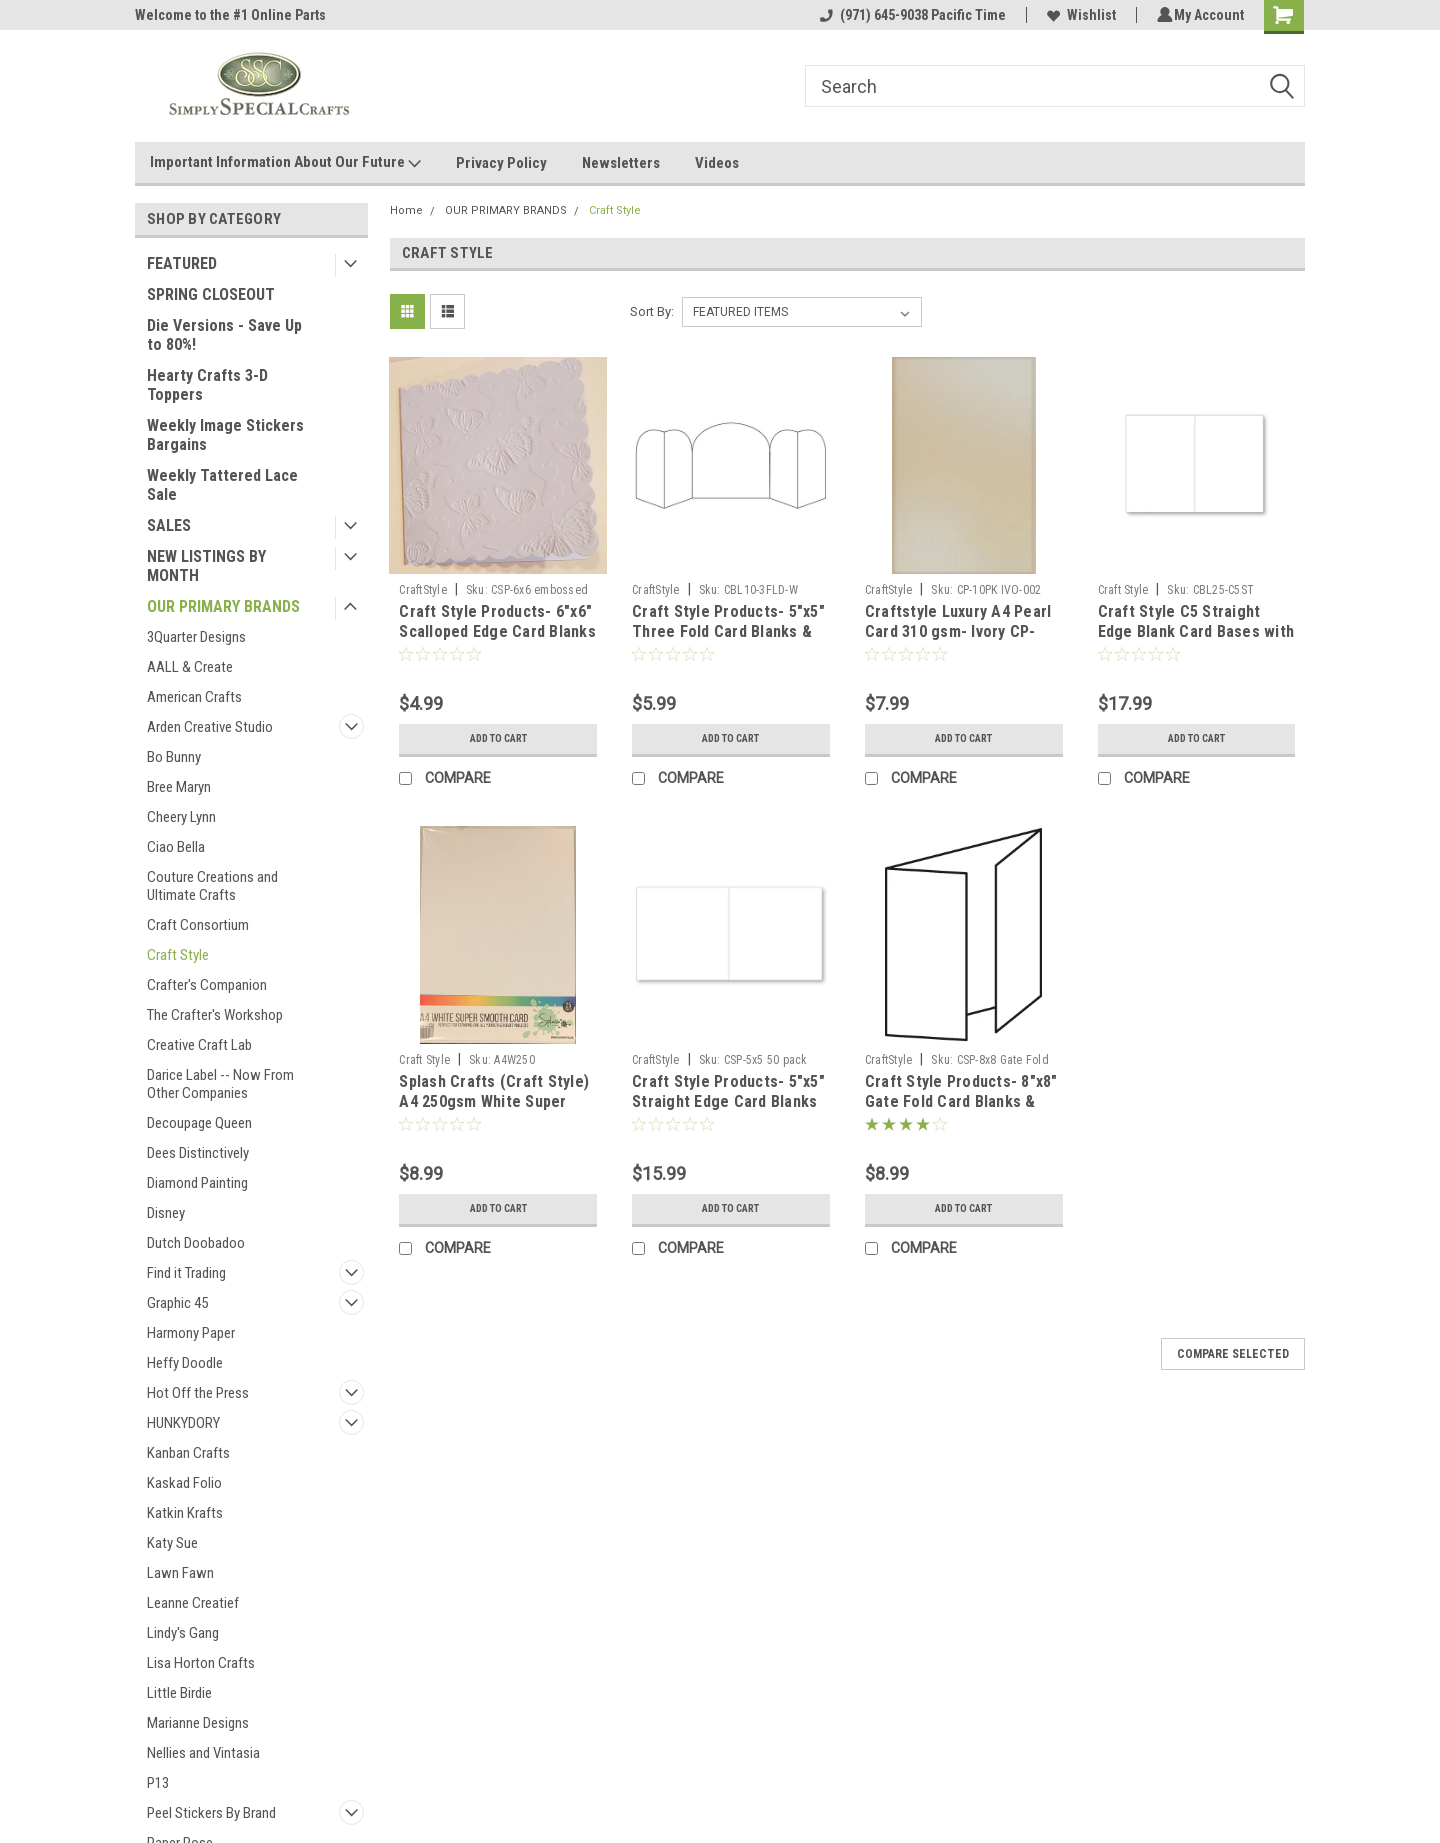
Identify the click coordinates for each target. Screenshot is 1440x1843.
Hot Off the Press (198, 1393)
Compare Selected (1233, 1354)
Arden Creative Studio (210, 727)
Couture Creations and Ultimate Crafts (212, 886)
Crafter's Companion (207, 985)
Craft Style (178, 955)
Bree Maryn (179, 787)
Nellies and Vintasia (203, 1753)
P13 (158, 1783)
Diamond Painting (197, 1183)
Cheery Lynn (181, 817)
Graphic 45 (177, 1303)
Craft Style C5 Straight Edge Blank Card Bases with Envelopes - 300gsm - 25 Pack (1196, 641)
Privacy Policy (501, 163)
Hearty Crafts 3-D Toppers (207, 385)
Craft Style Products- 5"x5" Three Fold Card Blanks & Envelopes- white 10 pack (728, 631)
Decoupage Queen (199, 1123)
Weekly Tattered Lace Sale (222, 485)
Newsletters (621, 163)
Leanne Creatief (193, 1603)
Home (406, 210)
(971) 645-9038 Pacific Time (910, 15)
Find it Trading (186, 1273)
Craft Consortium (198, 925)
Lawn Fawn (180, 1573)
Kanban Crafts (188, 1453)
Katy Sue (172, 1543)
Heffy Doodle (185, 1363)
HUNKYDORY (183, 1423)
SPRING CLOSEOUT (211, 294)
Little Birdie (179, 1693)
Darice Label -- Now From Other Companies (220, 1084)
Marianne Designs (198, 1723)
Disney (166, 1213)
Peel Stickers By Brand (211, 1813)
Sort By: (652, 311)
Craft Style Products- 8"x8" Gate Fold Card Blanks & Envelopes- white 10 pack (961, 1101)
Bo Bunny (174, 757)
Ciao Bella (176, 847)
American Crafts (194, 697)
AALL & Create (190, 667)
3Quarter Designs (196, 637)
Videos (717, 163)
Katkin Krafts (185, 1513)
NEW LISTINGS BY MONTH (206, 566)
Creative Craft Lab (199, 1045)
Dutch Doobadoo (196, 1243)
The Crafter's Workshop (215, 1015)
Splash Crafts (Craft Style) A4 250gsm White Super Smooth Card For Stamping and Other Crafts (494, 1111)
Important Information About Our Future (285, 163)
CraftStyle (423, 590)
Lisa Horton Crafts (201, 1663)
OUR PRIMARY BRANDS (223, 606)
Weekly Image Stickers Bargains (225, 435)
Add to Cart (498, 739)
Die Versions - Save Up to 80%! (224, 335)
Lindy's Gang (183, 1633)
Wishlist (1078, 15)
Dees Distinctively (198, 1153)
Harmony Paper (191, 1333)
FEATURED (182, 263)
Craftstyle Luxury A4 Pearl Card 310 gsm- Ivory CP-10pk (958, 631)
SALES (169, 525)
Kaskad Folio (184, 1483)
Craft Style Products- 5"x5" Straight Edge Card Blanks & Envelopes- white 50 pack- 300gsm (728, 1111)
